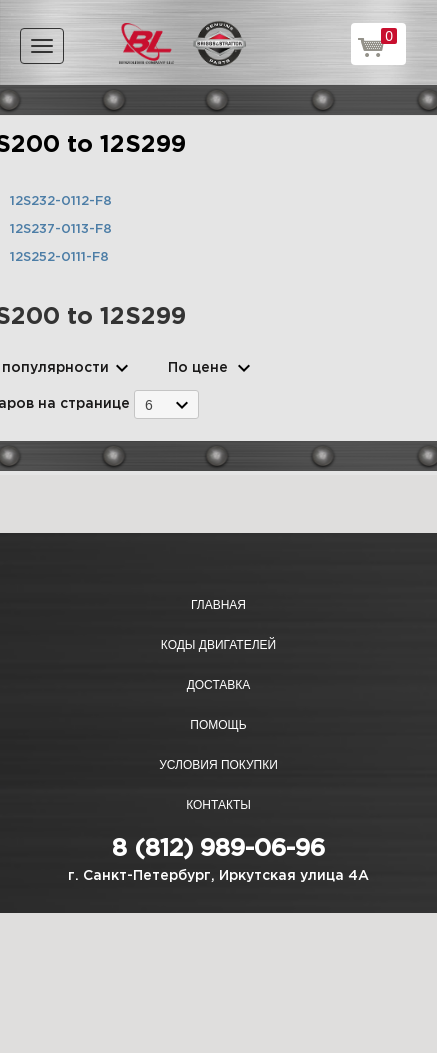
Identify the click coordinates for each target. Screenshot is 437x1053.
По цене (198, 368)
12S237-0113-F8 (61, 229)
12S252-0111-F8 (59, 257)
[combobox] (166, 404)
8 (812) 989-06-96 (218, 849)
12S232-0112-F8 (61, 201)
